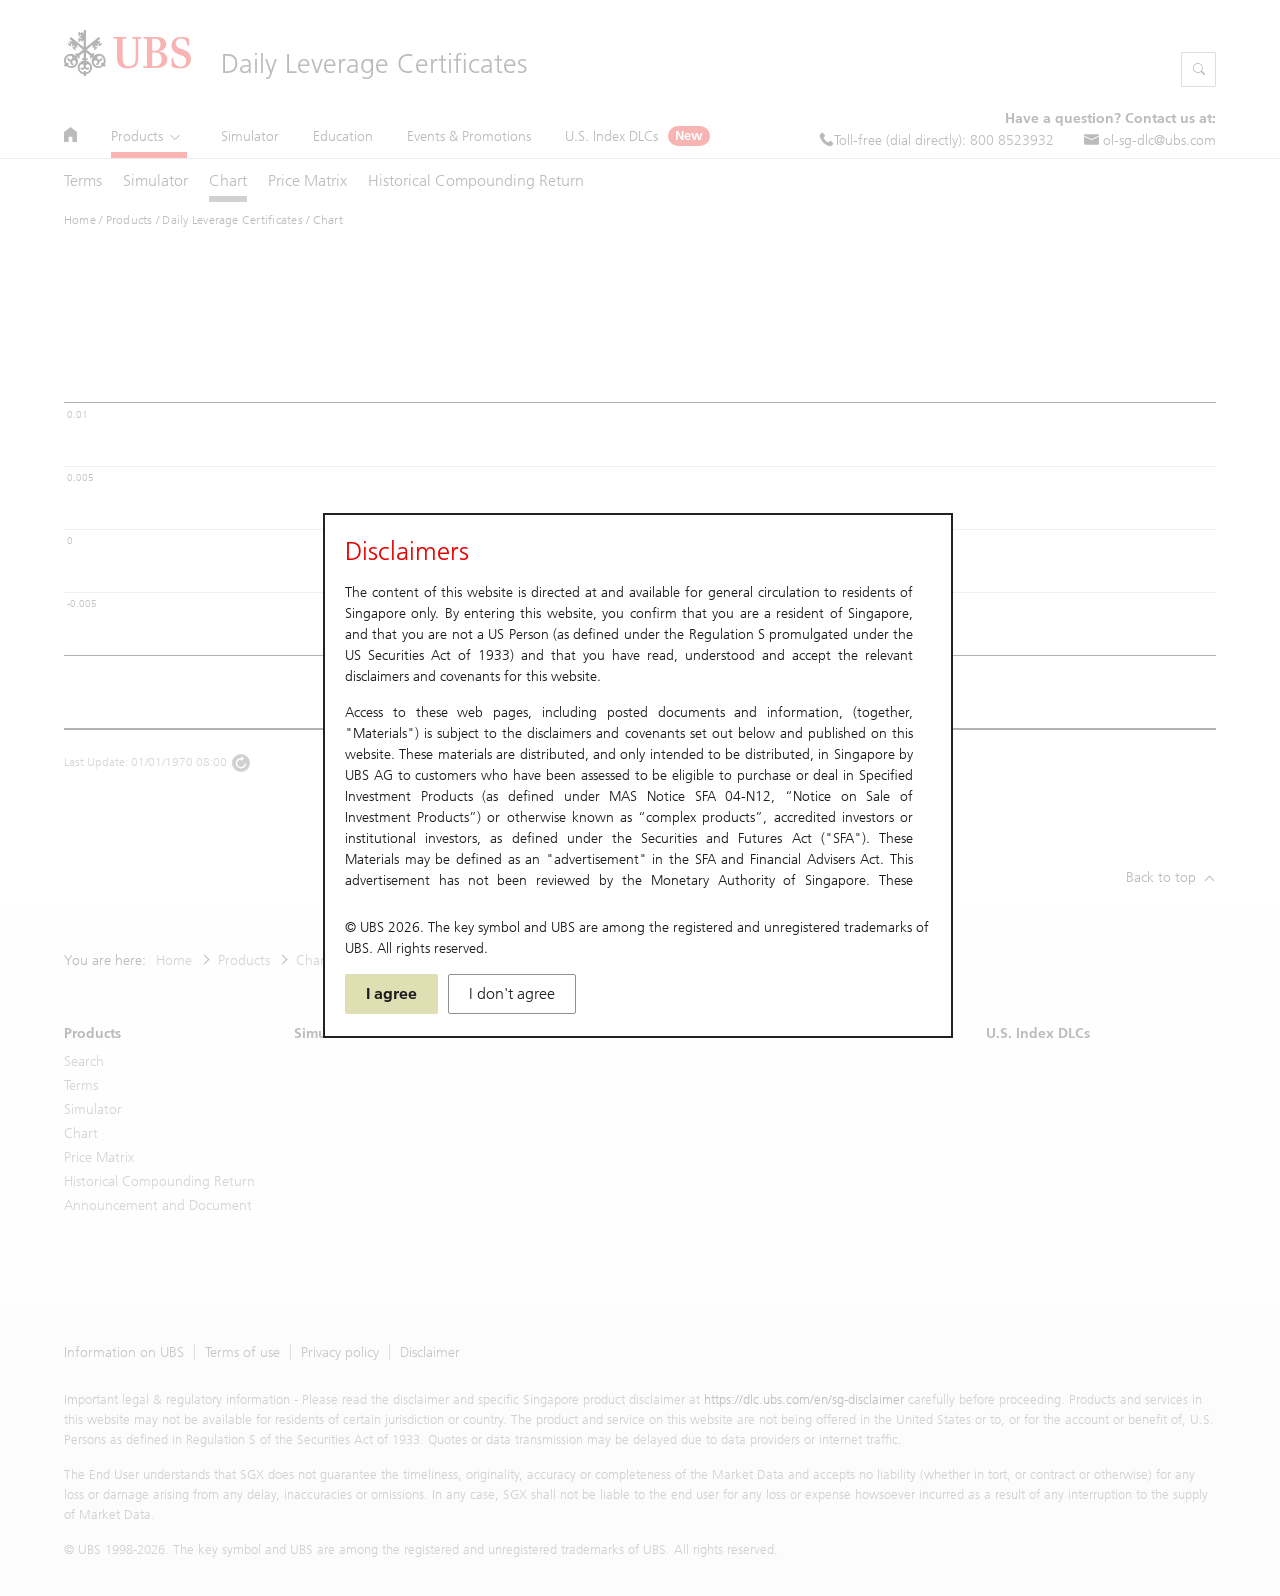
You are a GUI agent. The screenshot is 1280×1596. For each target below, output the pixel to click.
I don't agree (512, 993)
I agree (391, 993)
